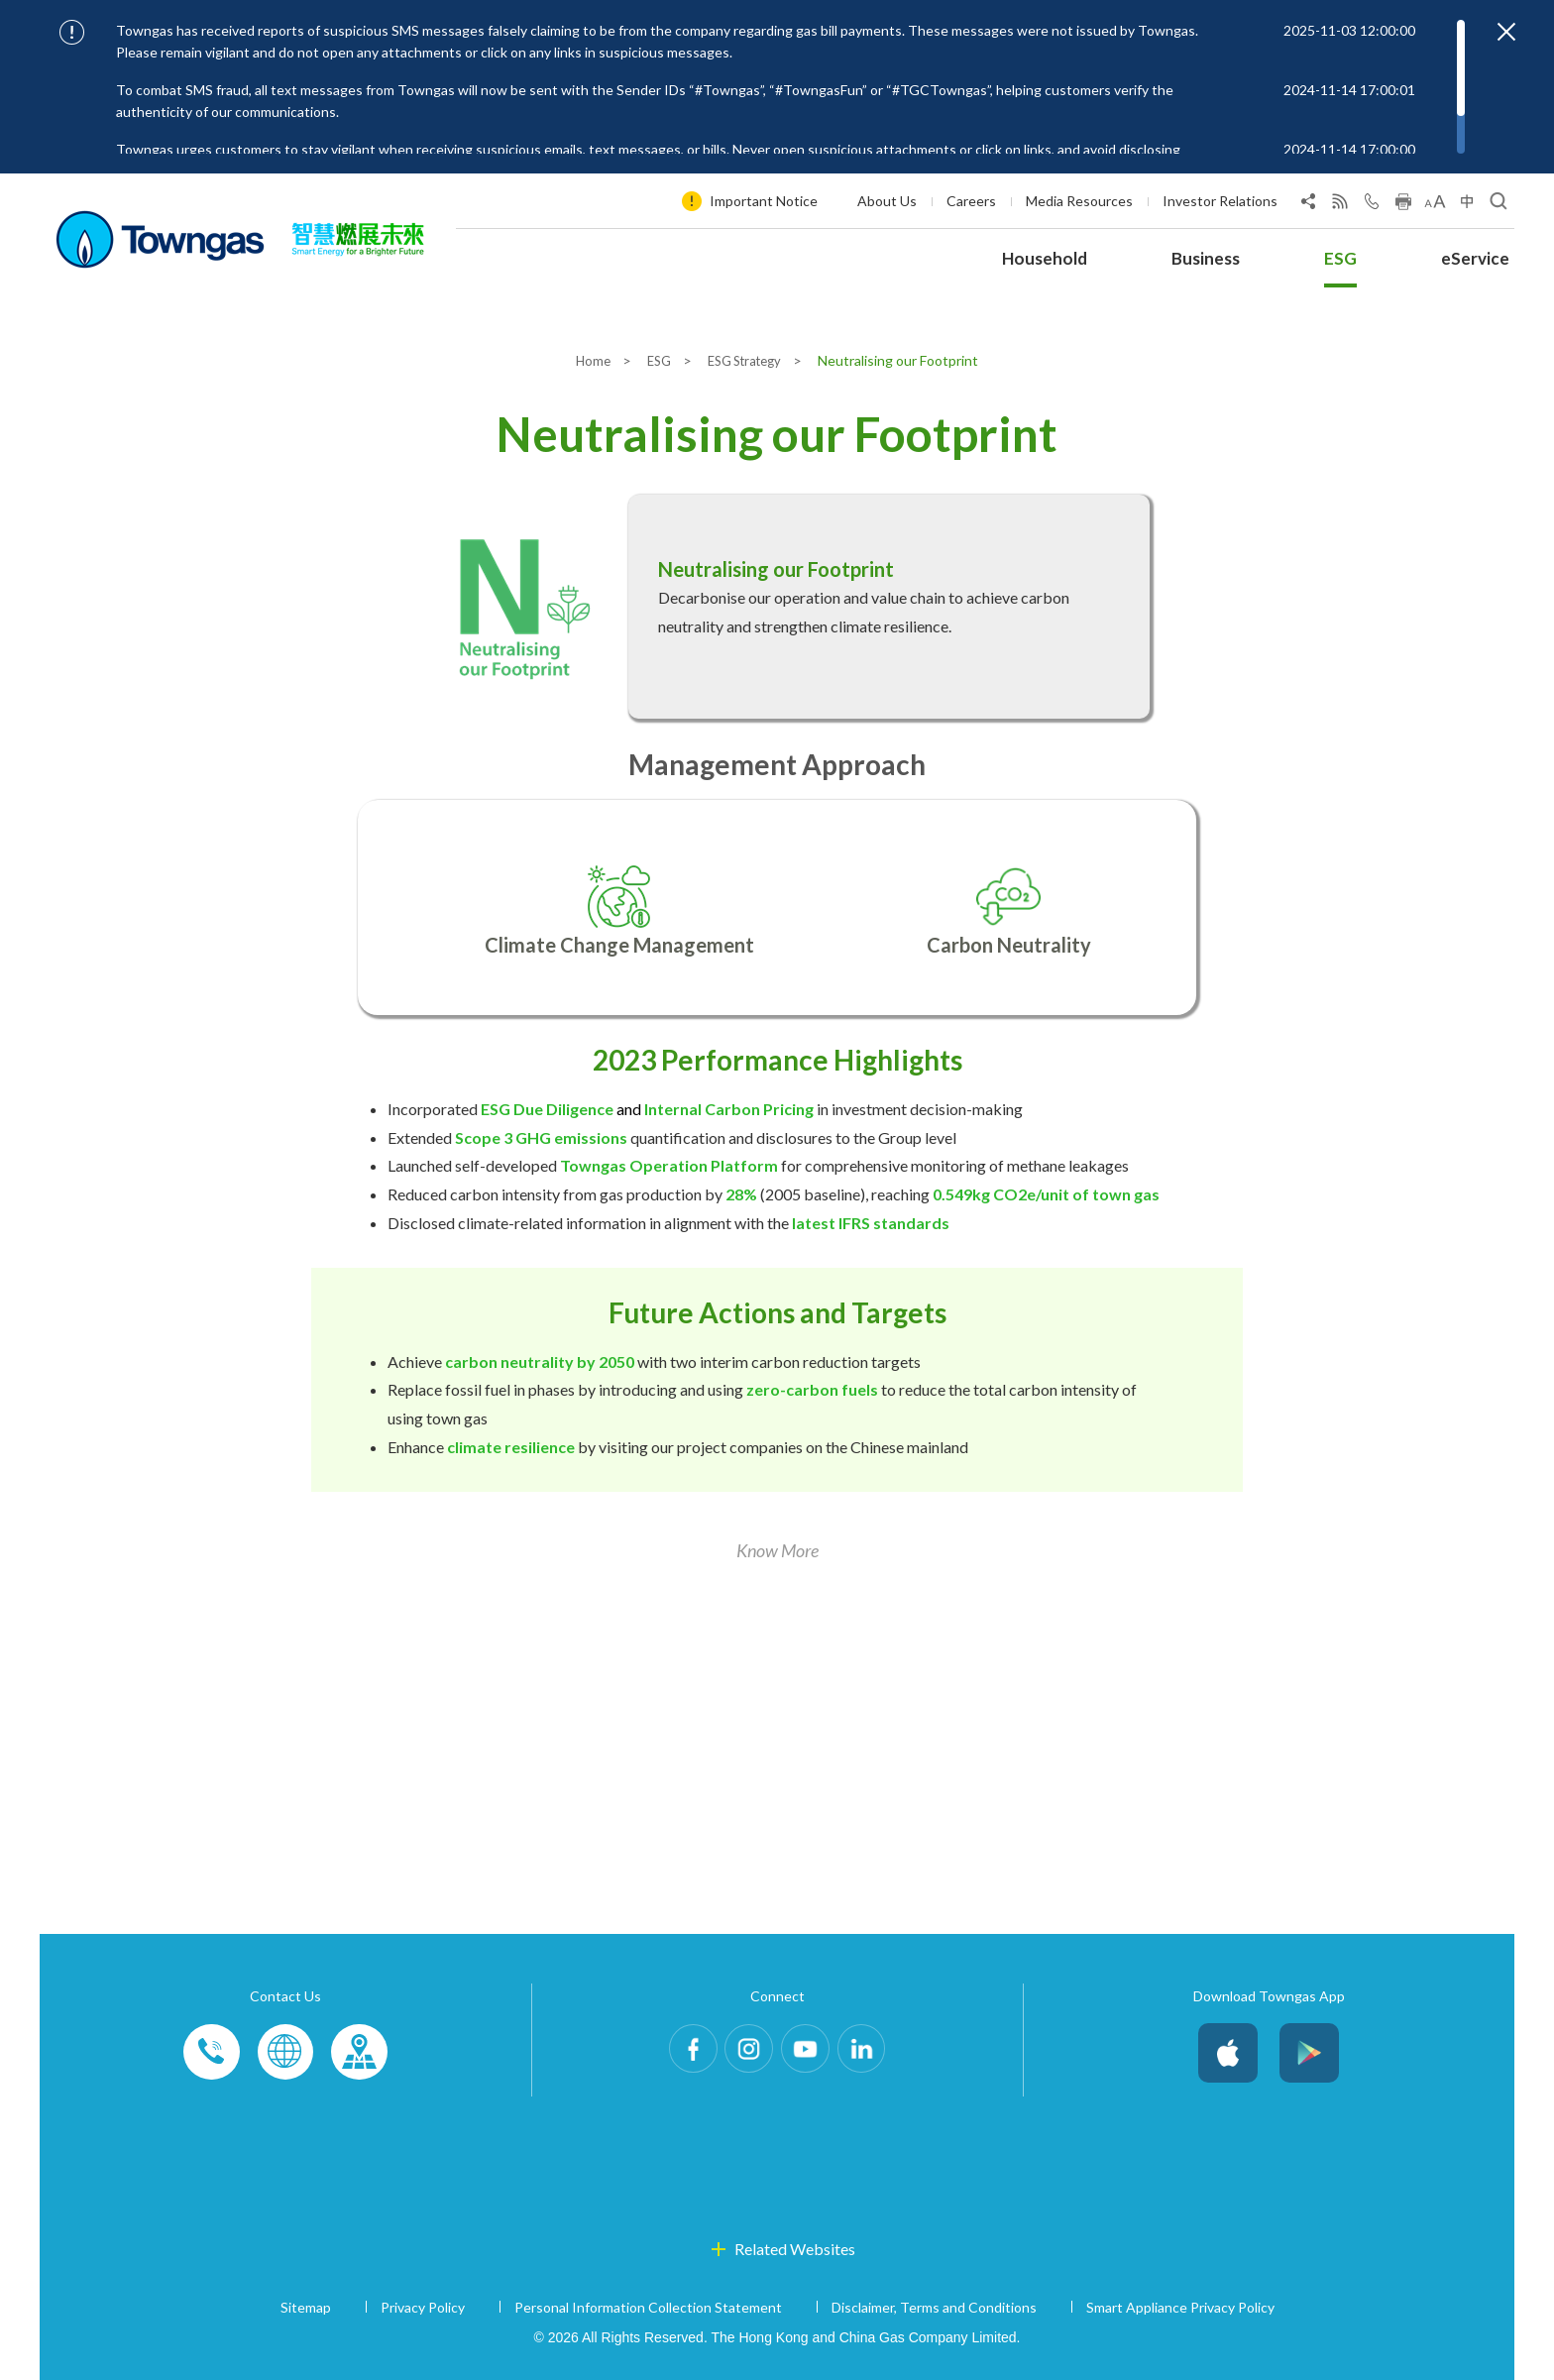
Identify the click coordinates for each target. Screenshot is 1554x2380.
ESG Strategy (749, 360)
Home (587, 360)
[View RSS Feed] (1340, 205)
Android (1309, 2053)
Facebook (676, 2053)
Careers (971, 200)
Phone (212, 2053)
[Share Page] (1308, 205)
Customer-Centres (359, 2053)
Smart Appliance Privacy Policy (1180, 2307)
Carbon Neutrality (1009, 945)
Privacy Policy (423, 2307)
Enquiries (285, 2053)
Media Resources (1079, 200)
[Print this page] (1403, 205)
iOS (1228, 2053)
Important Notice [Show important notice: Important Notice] (764, 200)
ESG (1340, 258)
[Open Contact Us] (1372, 205)
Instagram (743, 2053)
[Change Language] (1467, 205)
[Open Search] (1498, 205)
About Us (887, 200)
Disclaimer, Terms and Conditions (934, 2307)
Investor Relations (1220, 200)
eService (1475, 258)
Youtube (810, 2053)
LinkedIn (878, 2053)
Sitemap (305, 2307)
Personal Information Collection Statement (648, 2307)
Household (1044, 258)
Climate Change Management (619, 945)
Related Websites (794, 2248)
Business (1205, 258)
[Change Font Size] (1435, 205)
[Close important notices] (1506, 32)
